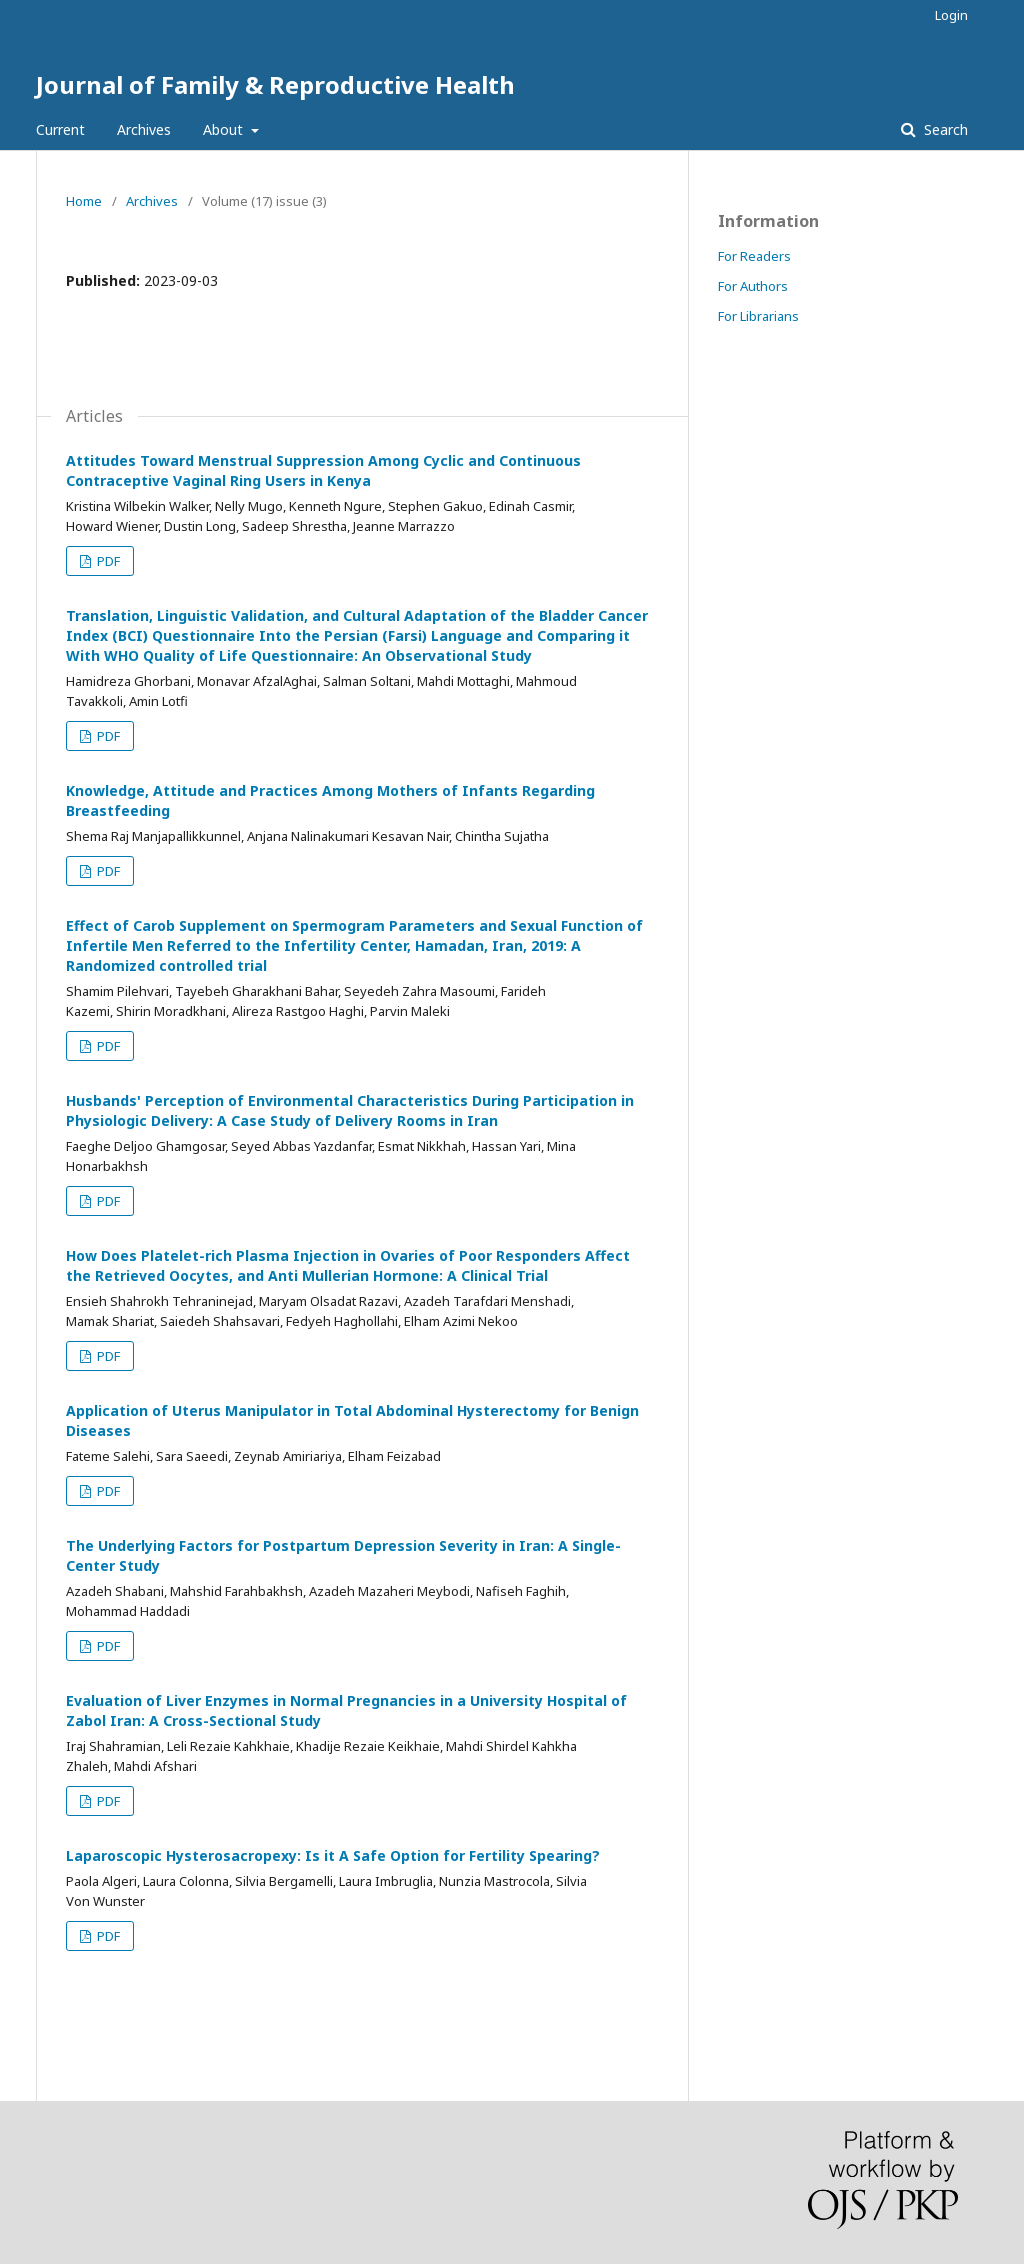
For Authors (753, 286)
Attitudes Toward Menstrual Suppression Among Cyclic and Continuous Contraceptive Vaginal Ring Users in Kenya (323, 470)
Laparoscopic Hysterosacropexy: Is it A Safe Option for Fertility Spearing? (333, 1855)
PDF (107, 561)
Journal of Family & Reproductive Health (275, 84)
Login (951, 15)
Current (60, 129)
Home (84, 201)
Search (944, 129)
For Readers (754, 256)
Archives (144, 129)
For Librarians (758, 316)
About (225, 129)
